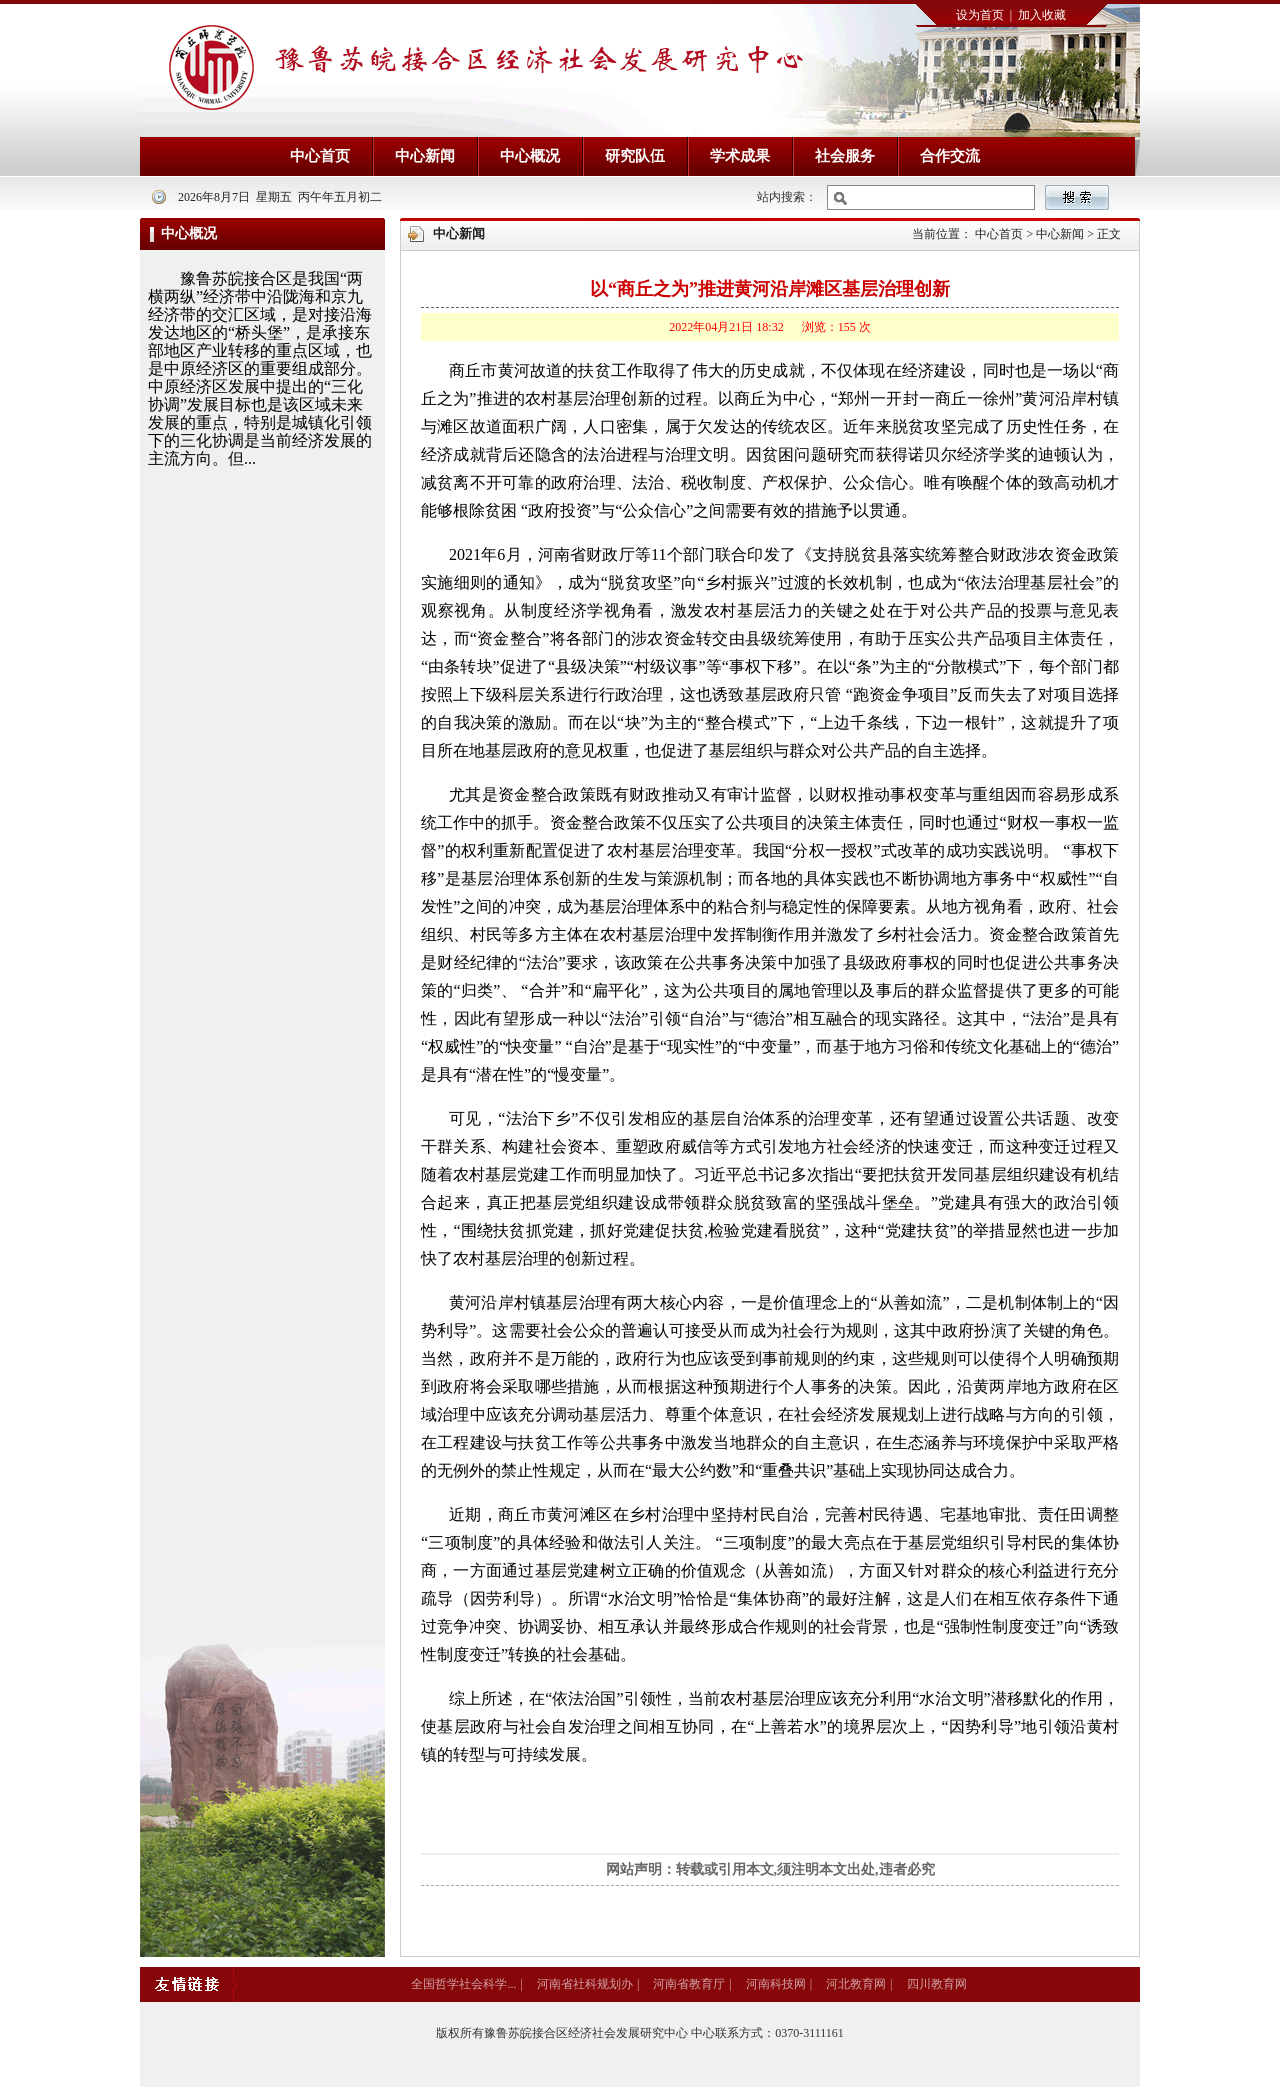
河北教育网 (856, 1984)
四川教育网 (937, 1984)
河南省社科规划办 (585, 1984)
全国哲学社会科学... (463, 1984)
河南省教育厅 (689, 1984)
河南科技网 (776, 1984)
